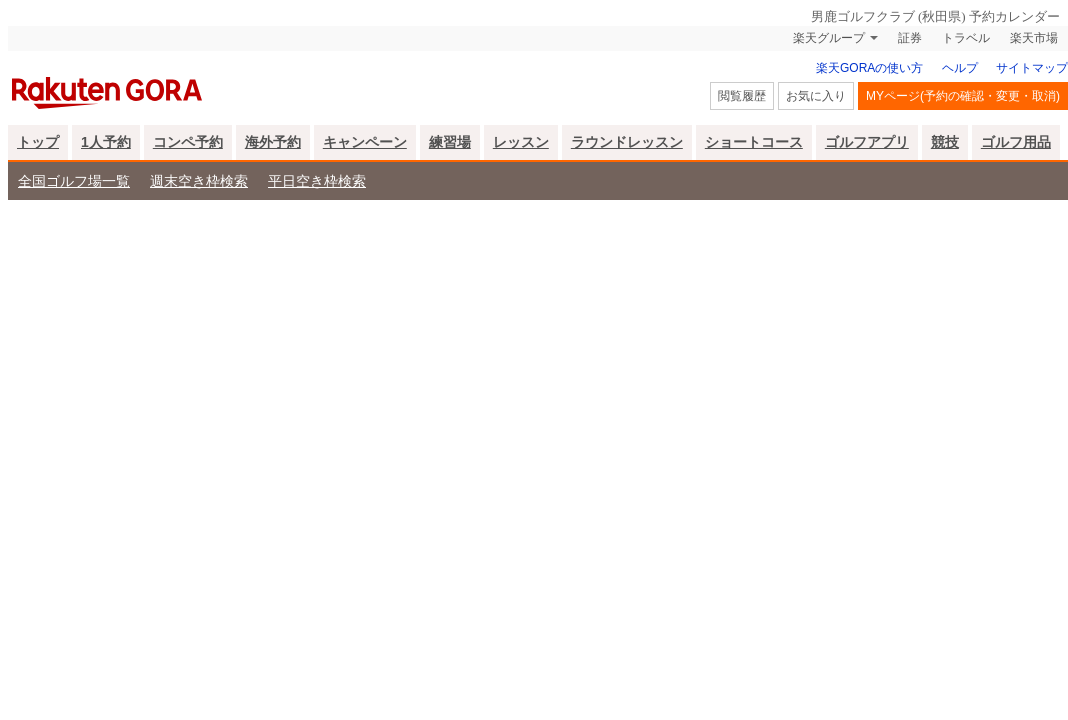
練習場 (450, 142)
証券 (910, 38)
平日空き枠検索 (317, 181)
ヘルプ (960, 68)
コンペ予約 (188, 142)
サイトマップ (1032, 68)
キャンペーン (365, 142)
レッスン (521, 142)
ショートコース (754, 142)
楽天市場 (1034, 38)
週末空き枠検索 (199, 181)
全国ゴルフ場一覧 (74, 181)
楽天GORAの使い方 (869, 68)
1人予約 (106, 142)
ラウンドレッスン (627, 142)
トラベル (966, 38)
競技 (945, 142)
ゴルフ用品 (1016, 142)
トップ (38, 142)
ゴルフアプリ (867, 142)
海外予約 (273, 142)
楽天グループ (829, 38)
